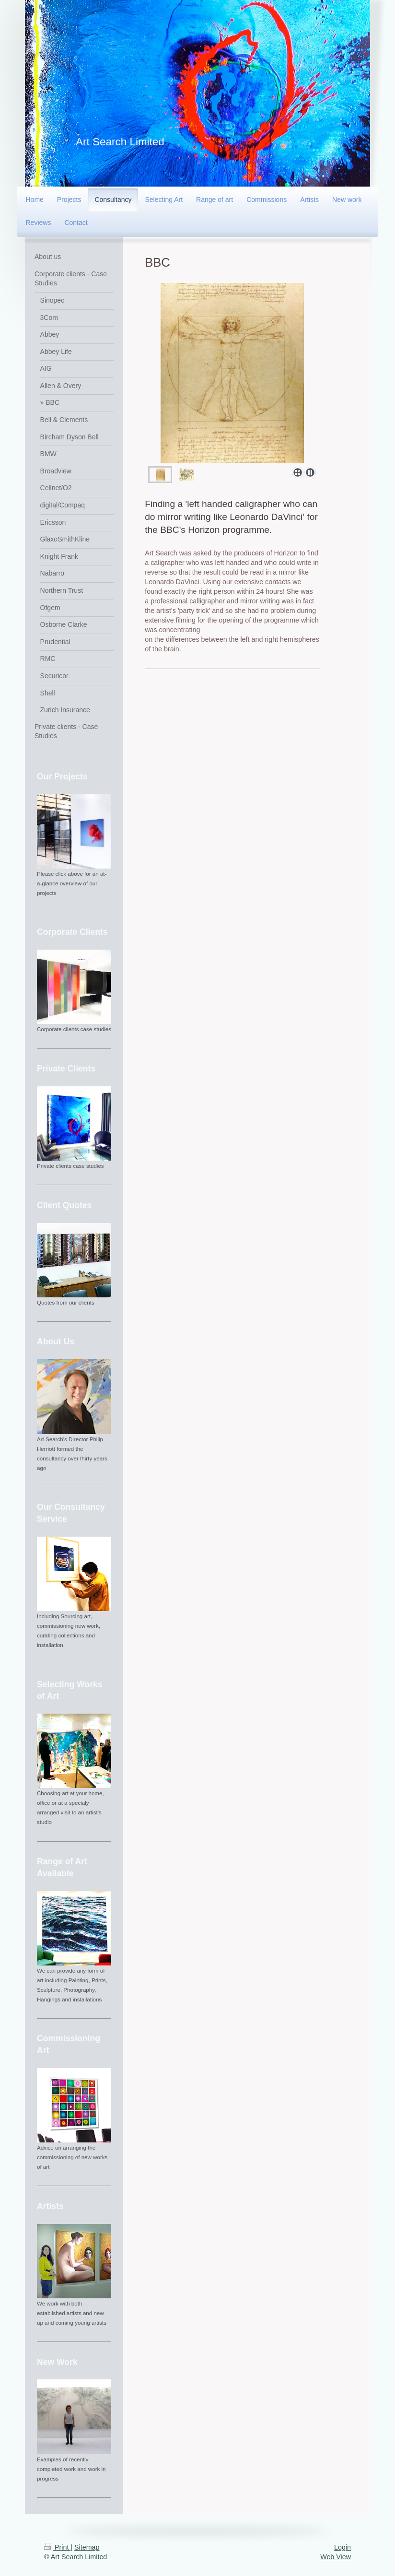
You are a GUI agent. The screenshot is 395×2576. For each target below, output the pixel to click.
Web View (335, 2557)
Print (57, 2547)
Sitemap (86, 2547)
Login (342, 2547)
